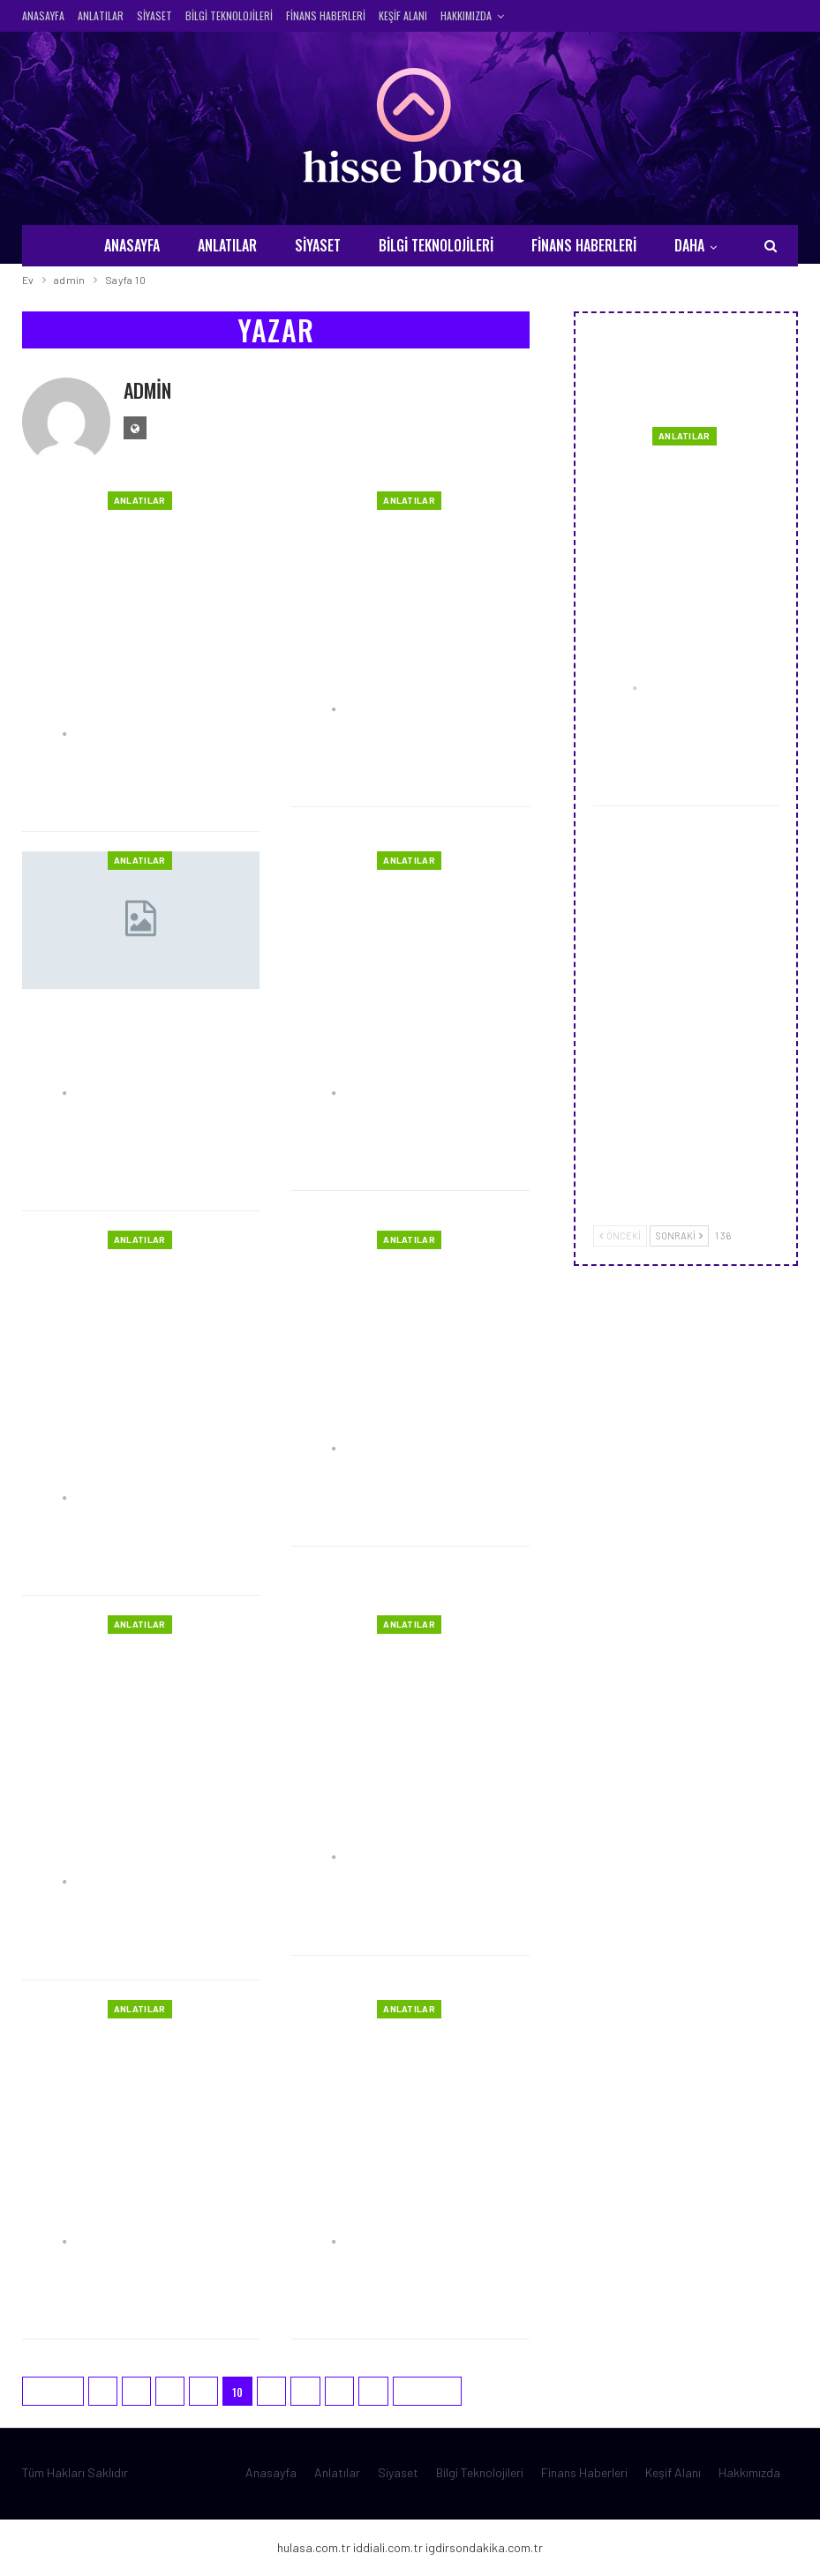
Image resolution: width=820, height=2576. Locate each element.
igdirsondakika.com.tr (484, 2547)
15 (373, 2392)
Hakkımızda (466, 15)
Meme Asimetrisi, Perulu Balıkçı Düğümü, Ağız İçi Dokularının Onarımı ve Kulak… (121, 1813)
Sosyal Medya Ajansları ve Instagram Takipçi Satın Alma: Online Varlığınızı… (401, 2185)
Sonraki (427, 2392)
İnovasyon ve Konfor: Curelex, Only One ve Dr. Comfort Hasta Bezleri (120, 677)
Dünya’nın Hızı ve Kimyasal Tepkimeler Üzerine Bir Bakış (410, 1404)
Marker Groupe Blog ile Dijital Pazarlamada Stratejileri (728, 1004)
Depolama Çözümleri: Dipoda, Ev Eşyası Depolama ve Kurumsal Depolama (404, 1037)
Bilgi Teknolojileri (229, 15)
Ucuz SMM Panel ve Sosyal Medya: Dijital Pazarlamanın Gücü (141, 2185)
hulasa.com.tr (313, 2547)
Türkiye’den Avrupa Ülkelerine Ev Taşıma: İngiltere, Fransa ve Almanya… (110, 1428)
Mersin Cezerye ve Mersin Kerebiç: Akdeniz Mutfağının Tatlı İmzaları (683, 866)
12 (305, 2392)
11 (271, 2392)
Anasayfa (43, 15)
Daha (689, 245)
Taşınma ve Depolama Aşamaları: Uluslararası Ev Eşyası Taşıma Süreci (139, 1037)
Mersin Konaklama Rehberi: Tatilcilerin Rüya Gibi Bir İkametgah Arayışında (404, 1801)
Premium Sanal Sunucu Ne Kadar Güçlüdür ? (398, 665)
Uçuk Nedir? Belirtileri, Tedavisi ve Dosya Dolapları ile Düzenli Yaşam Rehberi (676, 607)
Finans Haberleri (325, 15)
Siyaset (154, 15)
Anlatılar (101, 15)
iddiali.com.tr (388, 2547)
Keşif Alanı (403, 15)
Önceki (53, 2392)
